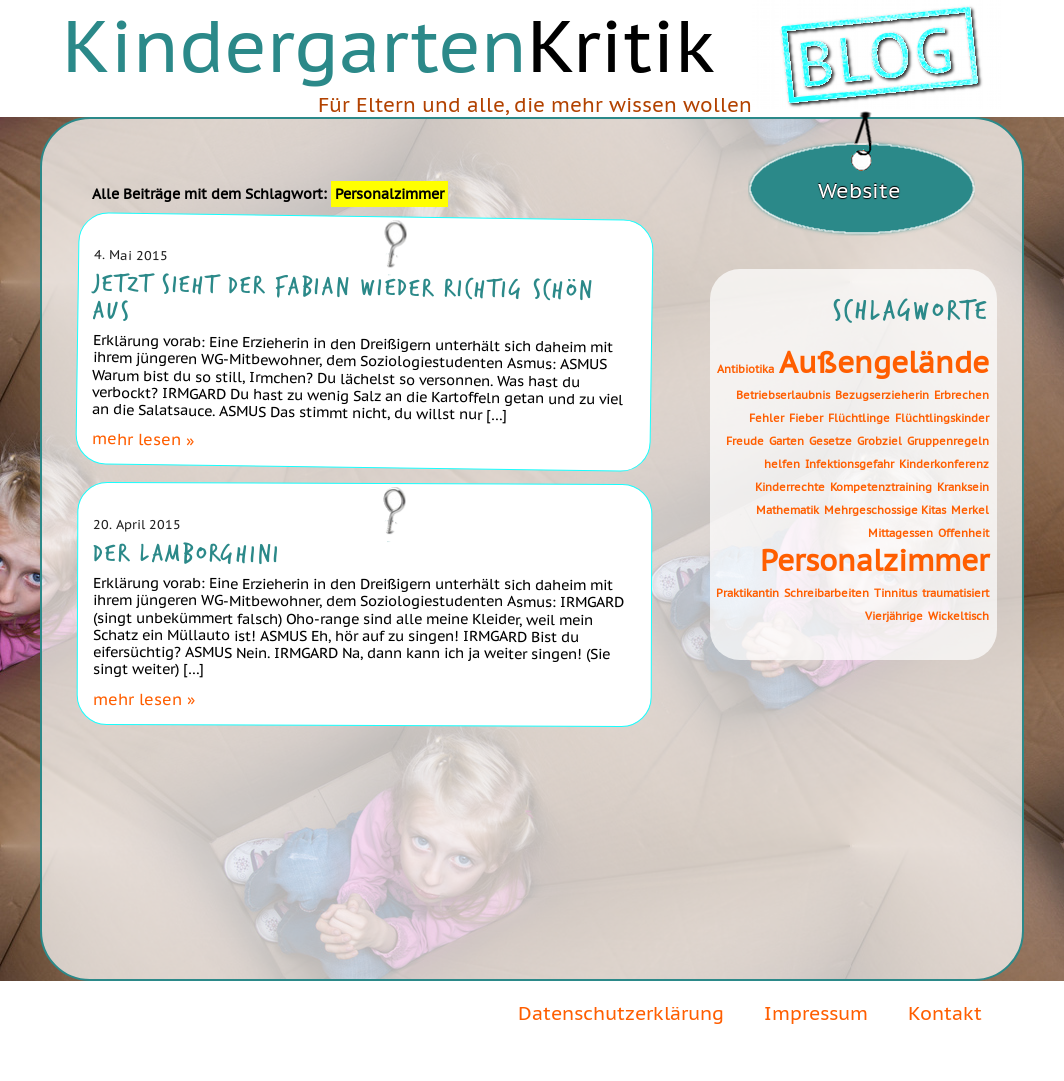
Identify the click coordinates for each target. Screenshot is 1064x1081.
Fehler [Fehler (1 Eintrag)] (766, 418)
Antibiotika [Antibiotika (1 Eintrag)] (745, 369)
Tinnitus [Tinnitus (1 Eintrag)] (895, 593)
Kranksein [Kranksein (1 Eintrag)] (963, 487)
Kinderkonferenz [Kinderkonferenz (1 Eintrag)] (944, 464)
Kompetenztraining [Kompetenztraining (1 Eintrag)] (881, 487)
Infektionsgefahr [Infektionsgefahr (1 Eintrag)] (849, 464)
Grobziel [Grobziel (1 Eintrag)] (879, 441)
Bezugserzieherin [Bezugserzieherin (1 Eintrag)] (882, 395)
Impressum (816, 1013)
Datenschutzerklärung (621, 1013)
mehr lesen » (142, 438)
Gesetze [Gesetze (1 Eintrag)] (830, 441)
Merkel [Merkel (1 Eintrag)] (970, 510)
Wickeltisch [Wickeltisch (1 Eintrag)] (958, 616)
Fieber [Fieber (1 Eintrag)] (806, 418)
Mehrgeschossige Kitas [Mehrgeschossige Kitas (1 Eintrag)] (885, 510)
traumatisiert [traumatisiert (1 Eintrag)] (955, 593)
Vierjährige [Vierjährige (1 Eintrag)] (894, 616)
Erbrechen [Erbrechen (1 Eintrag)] (961, 395)
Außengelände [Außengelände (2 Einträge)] (884, 362)
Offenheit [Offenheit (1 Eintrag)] (963, 533)
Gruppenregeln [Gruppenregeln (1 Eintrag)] (948, 441)
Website (859, 190)
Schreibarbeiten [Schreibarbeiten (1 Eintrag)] (826, 593)
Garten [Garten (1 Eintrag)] (786, 441)
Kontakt (945, 1013)
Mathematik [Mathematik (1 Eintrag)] (787, 510)
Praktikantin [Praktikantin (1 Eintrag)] (747, 593)
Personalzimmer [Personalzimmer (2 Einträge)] (874, 560)
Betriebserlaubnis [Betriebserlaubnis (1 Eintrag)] (783, 395)
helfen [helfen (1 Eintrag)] (782, 464)
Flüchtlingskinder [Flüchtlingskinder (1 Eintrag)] (942, 418)
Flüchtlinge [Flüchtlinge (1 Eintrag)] (859, 418)
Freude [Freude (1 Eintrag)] (745, 441)
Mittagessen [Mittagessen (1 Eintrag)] (900, 533)
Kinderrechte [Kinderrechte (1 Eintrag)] (790, 487)
